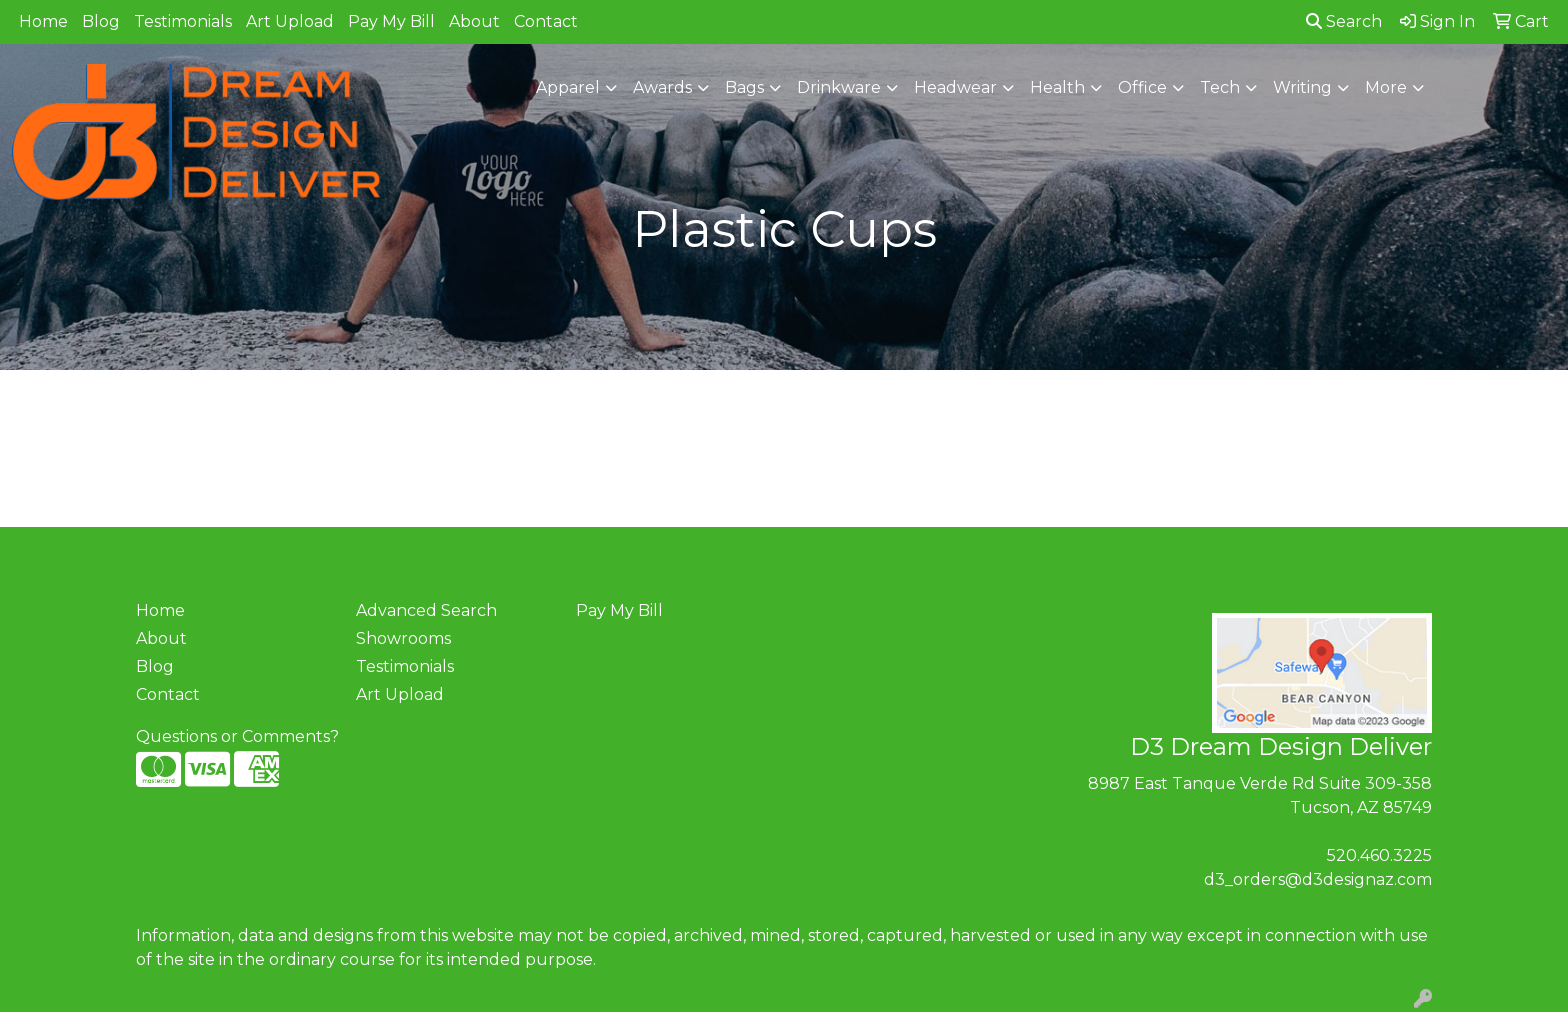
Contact (546, 21)
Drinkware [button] (839, 87)
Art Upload (290, 21)
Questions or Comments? (237, 736)
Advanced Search (426, 610)
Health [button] (1057, 87)
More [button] (1386, 87)
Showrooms (403, 638)
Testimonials (183, 21)
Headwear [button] (955, 87)
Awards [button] (662, 87)
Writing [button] (1302, 87)
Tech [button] (1220, 87)
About (474, 21)
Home (43, 21)
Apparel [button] (568, 87)
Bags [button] (744, 87)
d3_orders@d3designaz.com (1318, 879)
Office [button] (1142, 87)
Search (1344, 21)
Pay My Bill (391, 21)
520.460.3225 (1379, 855)
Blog (101, 21)
